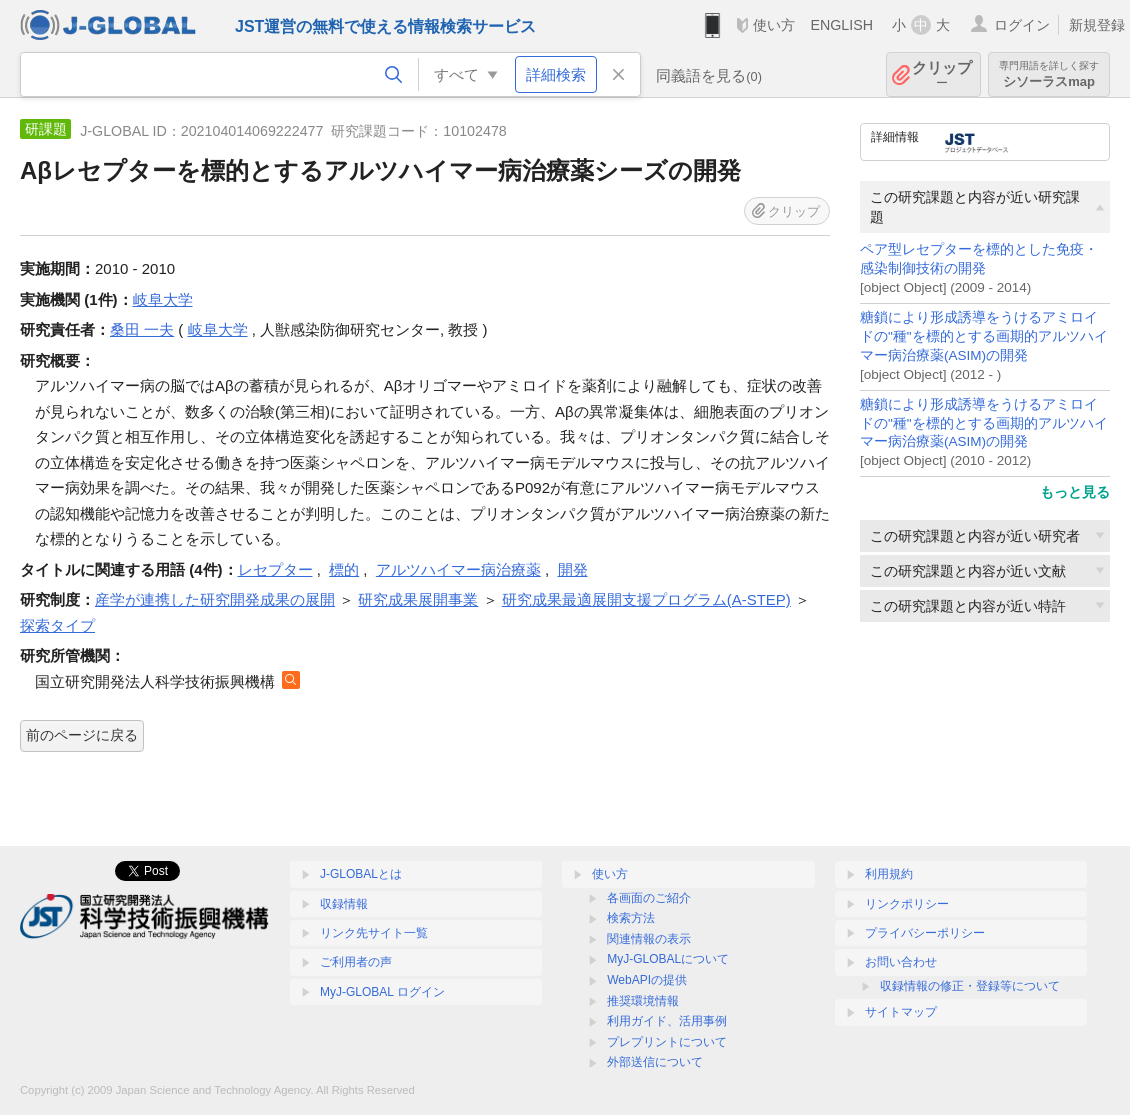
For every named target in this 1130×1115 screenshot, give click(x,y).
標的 (344, 569)
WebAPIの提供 (647, 980)
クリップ (942, 74)
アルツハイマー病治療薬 (458, 569)
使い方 (774, 25)
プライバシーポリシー (925, 933)
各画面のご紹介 (649, 898)
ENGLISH (841, 25)
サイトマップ (901, 1012)
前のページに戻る (82, 735)
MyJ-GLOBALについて (668, 959)
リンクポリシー (907, 904)
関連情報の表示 (649, 939)
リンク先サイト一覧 (374, 933)
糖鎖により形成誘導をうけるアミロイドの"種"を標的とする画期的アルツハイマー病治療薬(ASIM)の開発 (984, 336)
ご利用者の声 (356, 962)
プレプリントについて (667, 1042)
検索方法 (631, 918)
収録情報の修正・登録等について (970, 986)
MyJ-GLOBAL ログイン (382, 992)
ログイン (1022, 25)
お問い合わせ (901, 962)
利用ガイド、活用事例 (667, 1021)
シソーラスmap (1049, 74)
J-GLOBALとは (361, 874)
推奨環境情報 (643, 1001)
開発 (573, 569)
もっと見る (1075, 492)
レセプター (275, 569)
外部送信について (655, 1062)
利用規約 (889, 874)
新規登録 (1097, 25)
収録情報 (344, 904)
